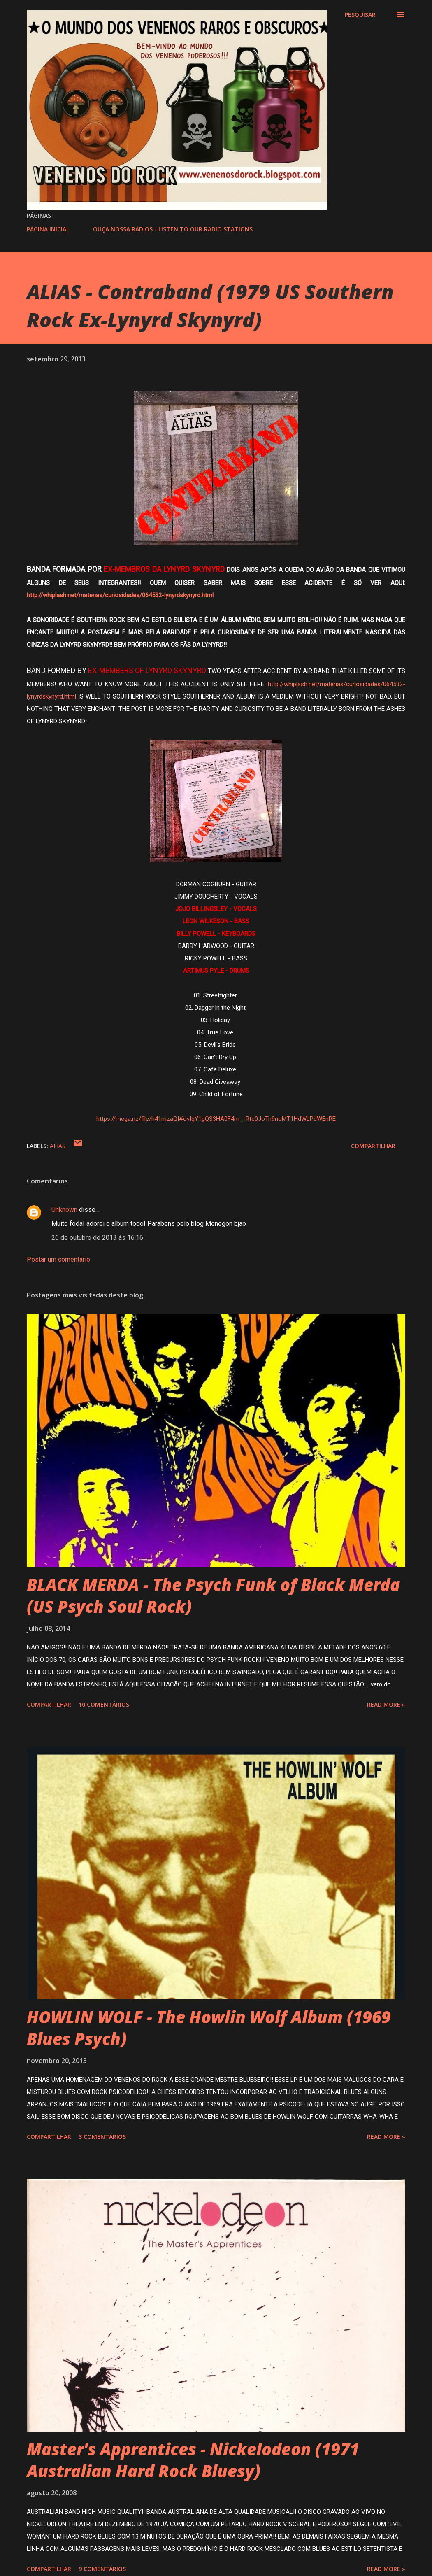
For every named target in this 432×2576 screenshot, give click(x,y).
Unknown (64, 1209)
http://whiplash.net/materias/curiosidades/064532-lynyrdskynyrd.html (121, 595)
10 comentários (104, 1704)
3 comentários (102, 2136)
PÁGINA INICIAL (48, 229)
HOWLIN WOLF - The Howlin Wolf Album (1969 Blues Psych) (209, 2027)
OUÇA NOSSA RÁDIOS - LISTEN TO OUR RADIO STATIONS (173, 229)
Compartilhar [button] (373, 1146)
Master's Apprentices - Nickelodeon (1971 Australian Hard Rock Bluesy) (193, 2460)
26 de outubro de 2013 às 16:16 (97, 1237)
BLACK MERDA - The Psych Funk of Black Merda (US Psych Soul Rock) (213, 1595)
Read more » (386, 1704)
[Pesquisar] (360, 15)
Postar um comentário (58, 1259)
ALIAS (57, 1146)
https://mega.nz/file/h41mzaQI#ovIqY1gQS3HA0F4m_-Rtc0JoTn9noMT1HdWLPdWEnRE (216, 1119)
